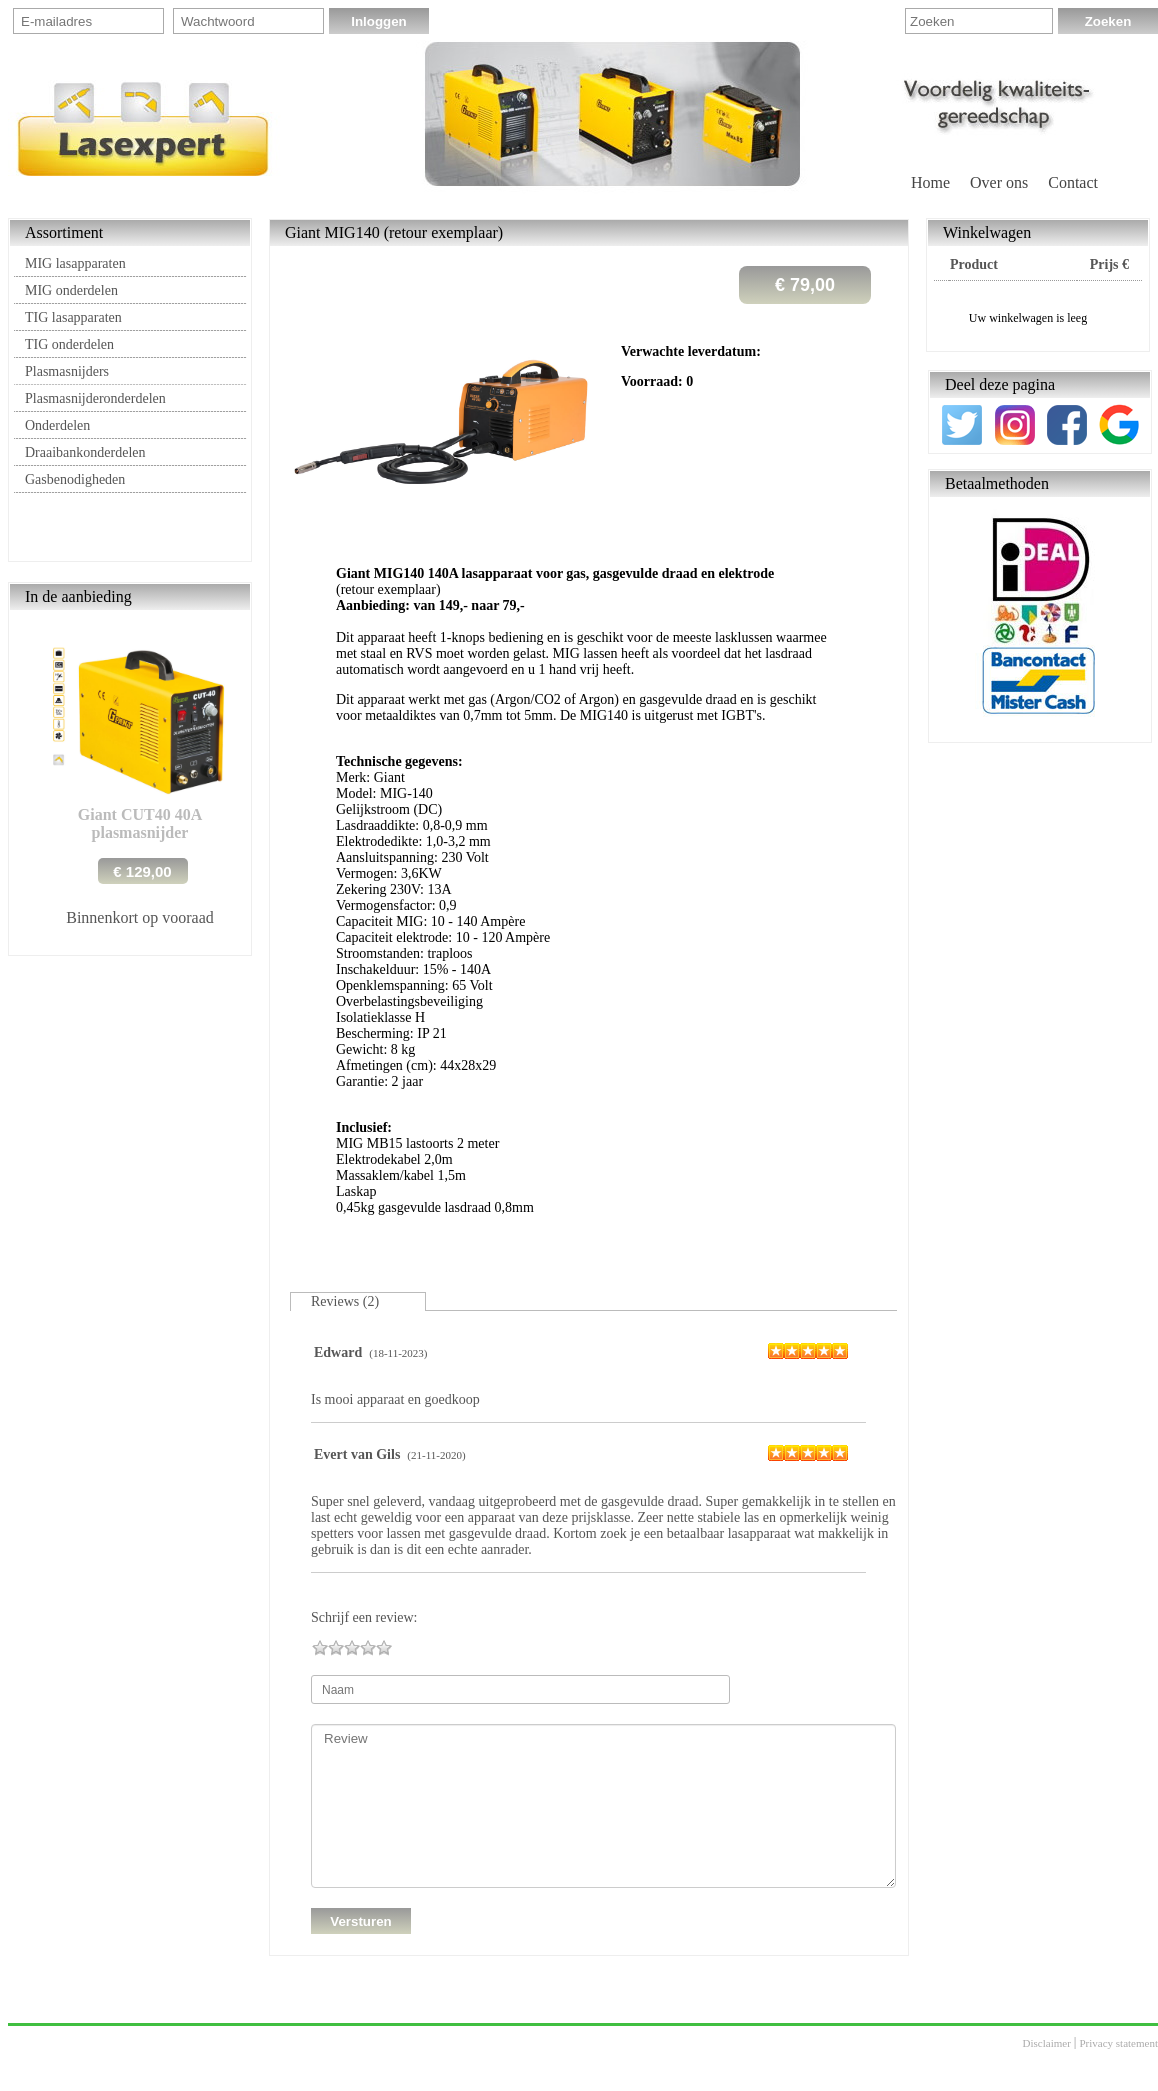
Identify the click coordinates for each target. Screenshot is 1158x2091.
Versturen (361, 1921)
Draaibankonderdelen (85, 452)
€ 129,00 (142, 871)
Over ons (999, 182)
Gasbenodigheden (75, 479)
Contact (1073, 182)
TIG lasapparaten (73, 317)
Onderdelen (57, 425)
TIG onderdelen (69, 344)
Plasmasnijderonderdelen (95, 398)
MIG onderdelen (71, 290)
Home (930, 182)
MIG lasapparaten (75, 263)
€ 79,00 (805, 285)
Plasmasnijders (67, 371)
